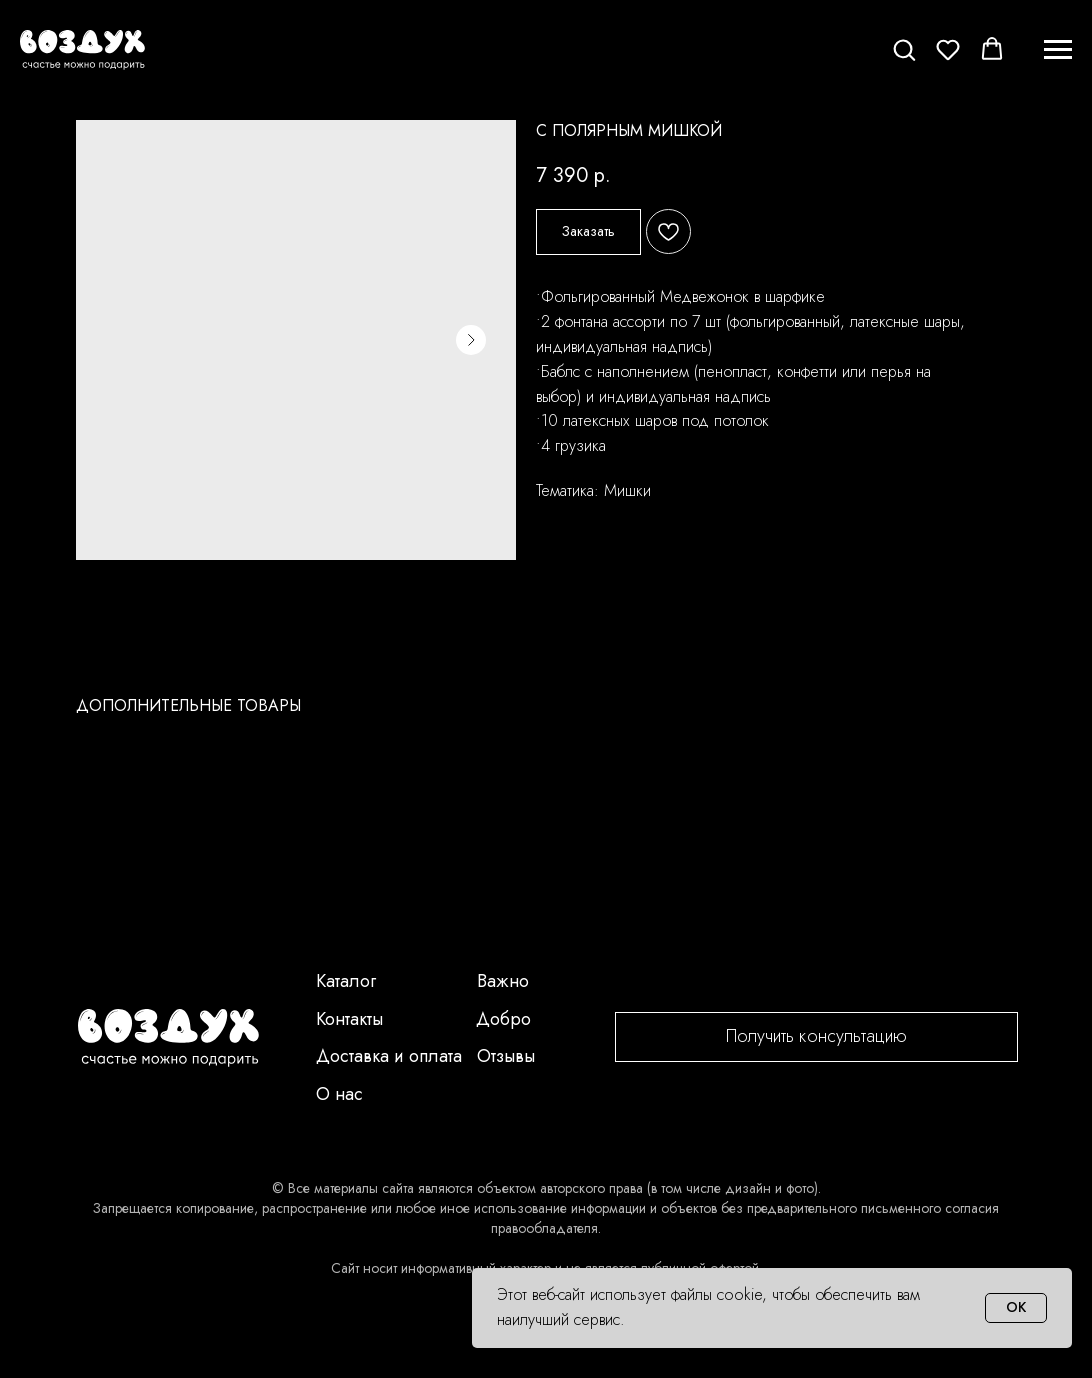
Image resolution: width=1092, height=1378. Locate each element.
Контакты (349, 1019)
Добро (503, 1019)
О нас (339, 1094)
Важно (503, 981)
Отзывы (506, 1056)
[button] (904, 49)
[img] (168, 1038)
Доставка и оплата (389, 1056)
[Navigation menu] (1058, 50)
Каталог (346, 981)
